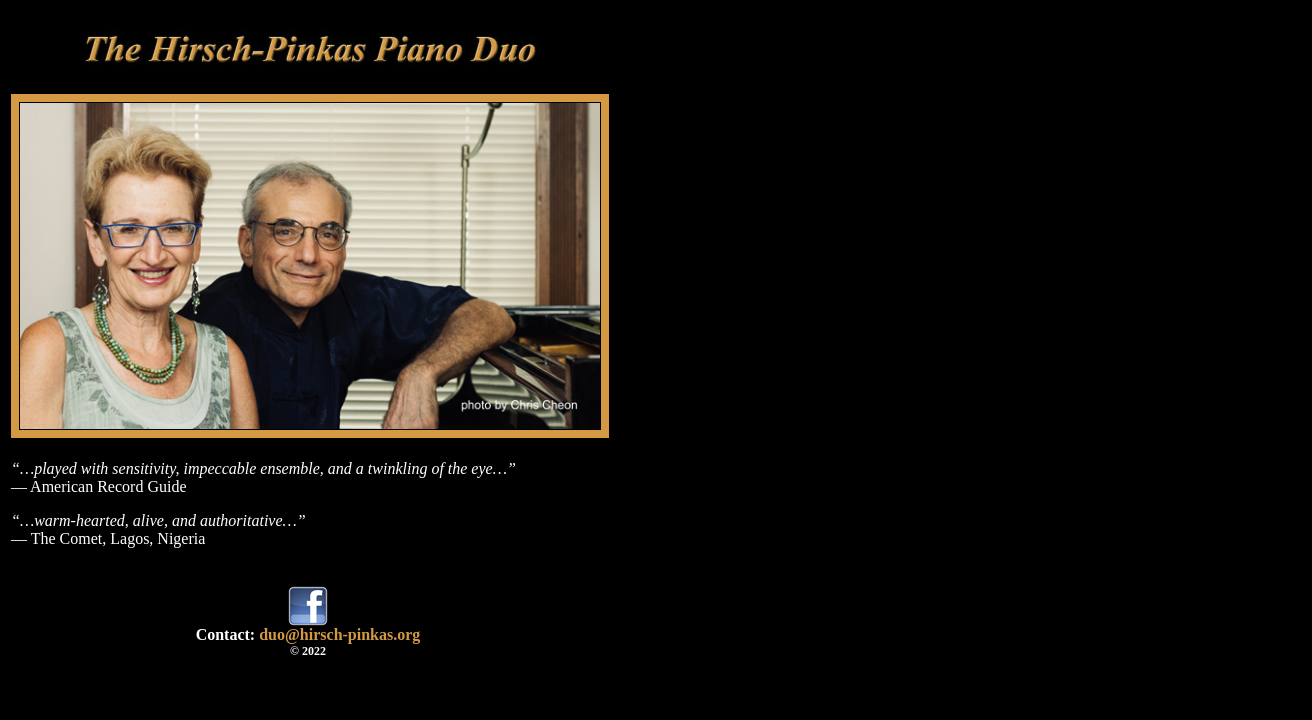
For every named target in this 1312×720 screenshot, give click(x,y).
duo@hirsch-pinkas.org (339, 634)
